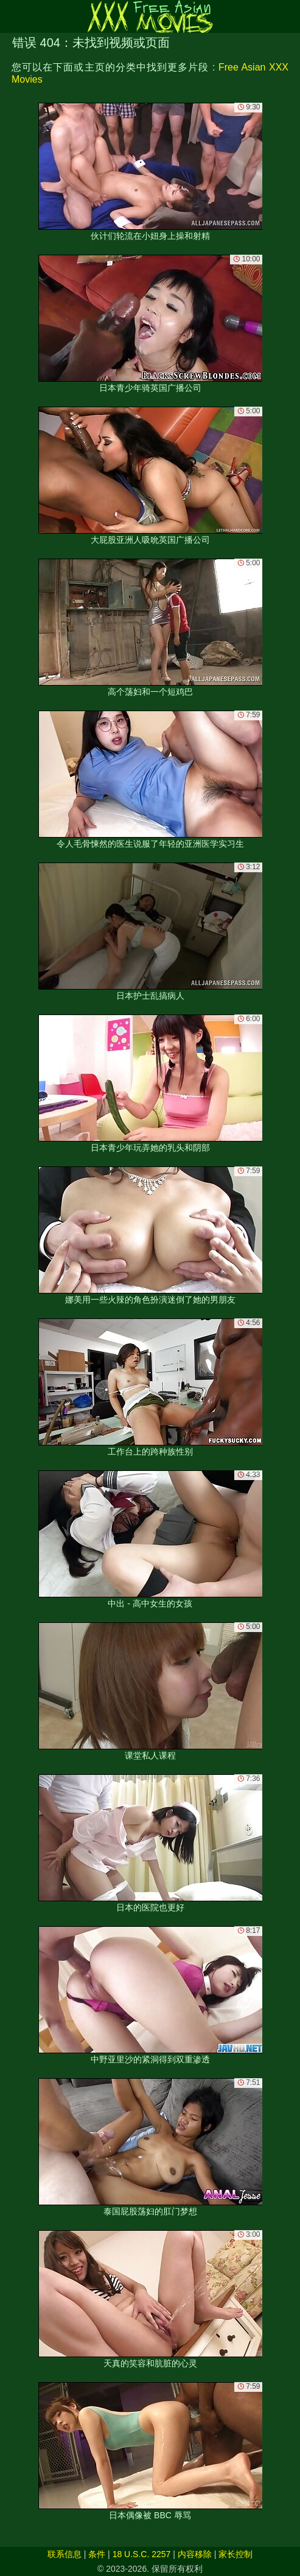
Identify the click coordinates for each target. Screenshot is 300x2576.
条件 (96, 2554)
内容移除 (195, 2554)
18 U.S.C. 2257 (142, 2554)
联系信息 (64, 2554)
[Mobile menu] (11, 16)
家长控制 (235, 2554)
